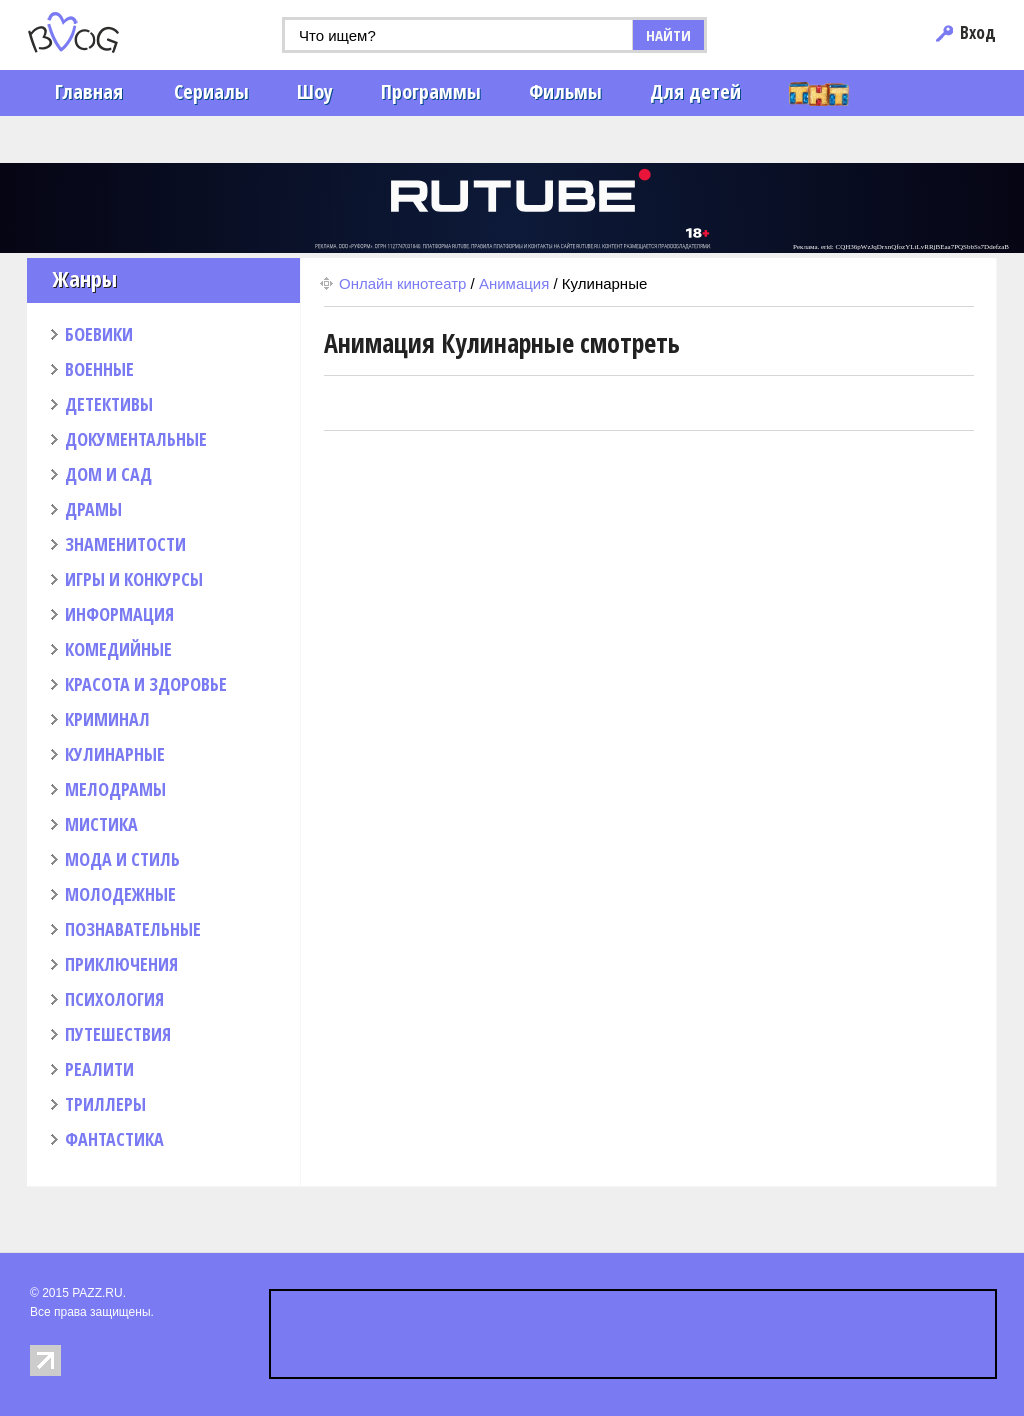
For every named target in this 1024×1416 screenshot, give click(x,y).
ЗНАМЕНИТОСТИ (125, 544)
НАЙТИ (668, 35)
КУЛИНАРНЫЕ (115, 754)
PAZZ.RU (97, 1293)
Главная (89, 91)
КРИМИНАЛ (107, 719)
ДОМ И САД (108, 474)
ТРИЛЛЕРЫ (105, 1104)
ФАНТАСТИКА (114, 1139)
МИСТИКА (101, 824)
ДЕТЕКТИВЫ (109, 404)
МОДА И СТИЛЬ (122, 859)
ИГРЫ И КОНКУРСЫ (134, 579)
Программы (431, 91)
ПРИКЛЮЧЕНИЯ (121, 964)
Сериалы (211, 91)
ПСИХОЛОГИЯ (114, 999)
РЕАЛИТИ (99, 1069)
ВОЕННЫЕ (99, 369)
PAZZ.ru (104, 32)
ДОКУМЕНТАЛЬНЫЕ (136, 439)
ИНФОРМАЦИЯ (119, 614)
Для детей (695, 91)
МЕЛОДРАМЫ (115, 789)
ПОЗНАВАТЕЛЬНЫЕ (133, 929)
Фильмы (565, 91)
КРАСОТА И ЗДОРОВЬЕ (146, 684)
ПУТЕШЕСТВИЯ (118, 1034)
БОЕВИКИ (99, 334)
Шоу (315, 91)
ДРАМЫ (93, 509)
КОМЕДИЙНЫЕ (118, 649)
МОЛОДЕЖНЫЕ (120, 894)
